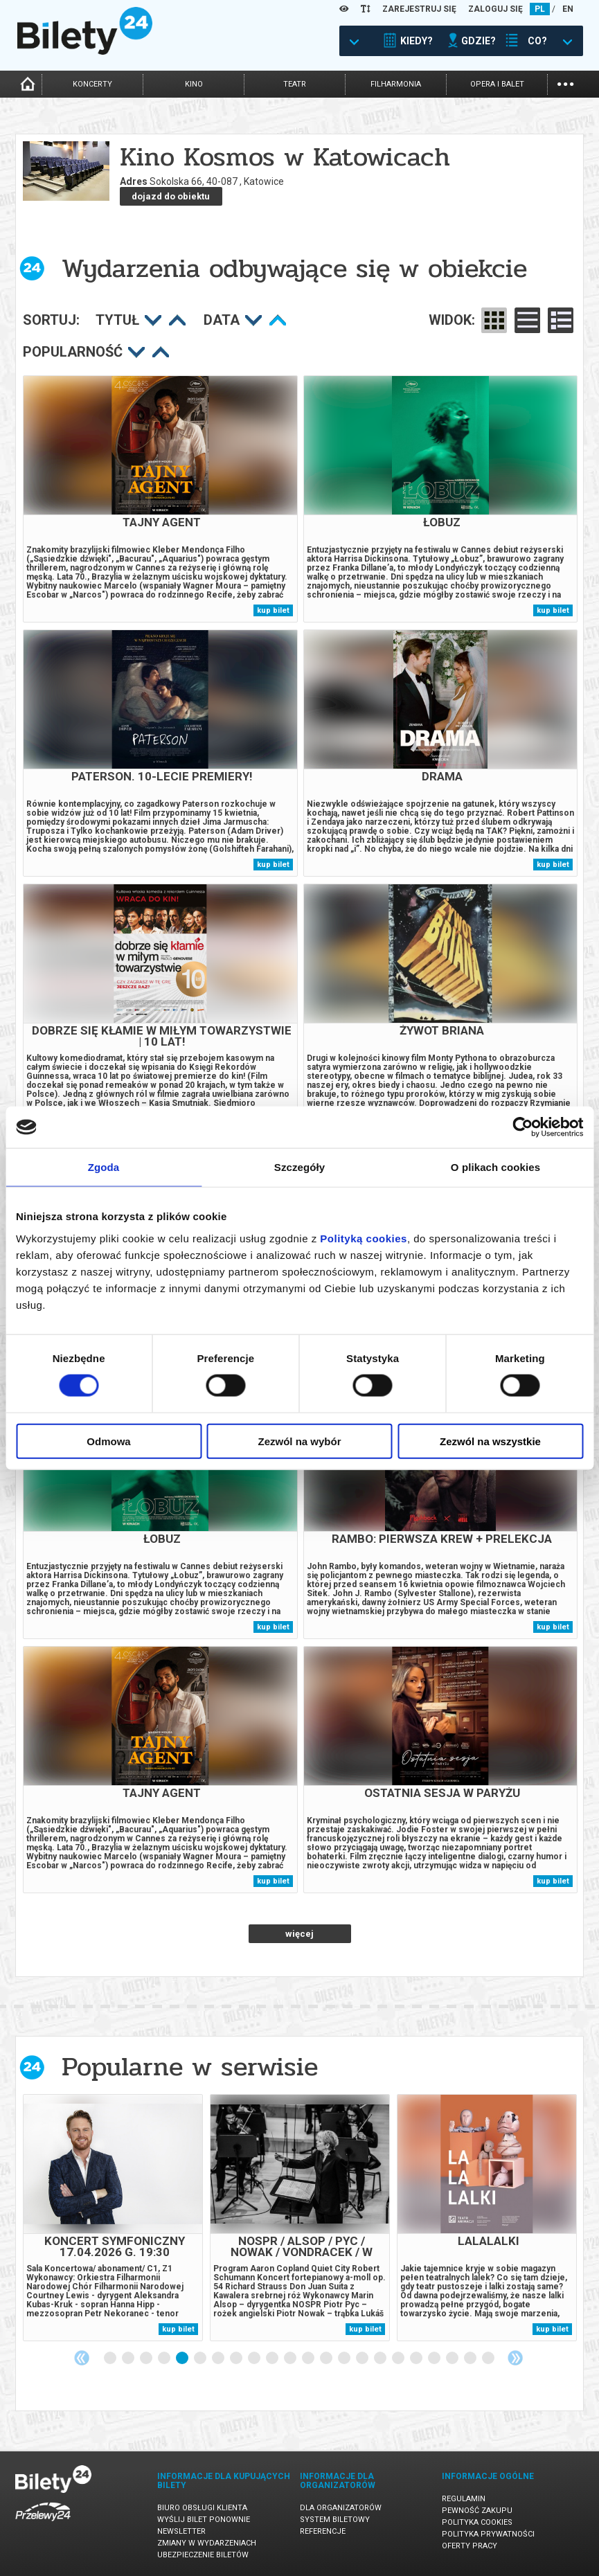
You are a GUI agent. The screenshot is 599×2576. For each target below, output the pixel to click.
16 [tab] (381, 2358)
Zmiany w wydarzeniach (206, 2543)
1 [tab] (111, 2358)
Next (515, 2357)
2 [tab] (129, 2358)
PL (540, 9)
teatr (294, 84)
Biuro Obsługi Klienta (202, 2507)
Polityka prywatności (488, 2534)
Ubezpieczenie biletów (203, 2554)
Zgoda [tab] (104, 1167)
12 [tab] (309, 2358)
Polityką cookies (363, 1238)
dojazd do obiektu (171, 196)
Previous (81, 2357)
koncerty (92, 84)
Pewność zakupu (477, 2510)
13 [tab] (327, 2358)
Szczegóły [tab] (299, 1167)
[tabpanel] (113, 2217)
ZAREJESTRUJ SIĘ (419, 9)
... (565, 82)
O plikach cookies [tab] (495, 1167)
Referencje (323, 2531)
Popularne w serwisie (190, 2066)
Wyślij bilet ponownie (203, 2519)
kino (194, 84)
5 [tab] (183, 2358)
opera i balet (497, 84)
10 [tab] (273, 2358)
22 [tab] (489, 2358)
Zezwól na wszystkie (490, 1441)
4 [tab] (165, 2358)
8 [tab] (237, 2358)
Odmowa (108, 1441)
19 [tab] (435, 2358)
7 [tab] (219, 2358)
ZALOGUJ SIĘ (495, 9)
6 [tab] (201, 2358)
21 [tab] (471, 2358)
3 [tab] (147, 2358)
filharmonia (395, 84)
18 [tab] (417, 2358)
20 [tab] (453, 2358)
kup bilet (273, 610)
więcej (299, 1934)
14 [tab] (345, 2358)
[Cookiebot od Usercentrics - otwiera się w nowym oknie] (522, 1127)
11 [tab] (291, 2358)
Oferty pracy (469, 2545)
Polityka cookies (477, 2522)
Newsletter (181, 2531)
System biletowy (335, 2519)
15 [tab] (363, 2358)
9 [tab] (255, 2358)
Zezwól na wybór (299, 1441)
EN (567, 9)
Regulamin (463, 2498)
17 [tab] (399, 2358)
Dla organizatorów (341, 2507)
